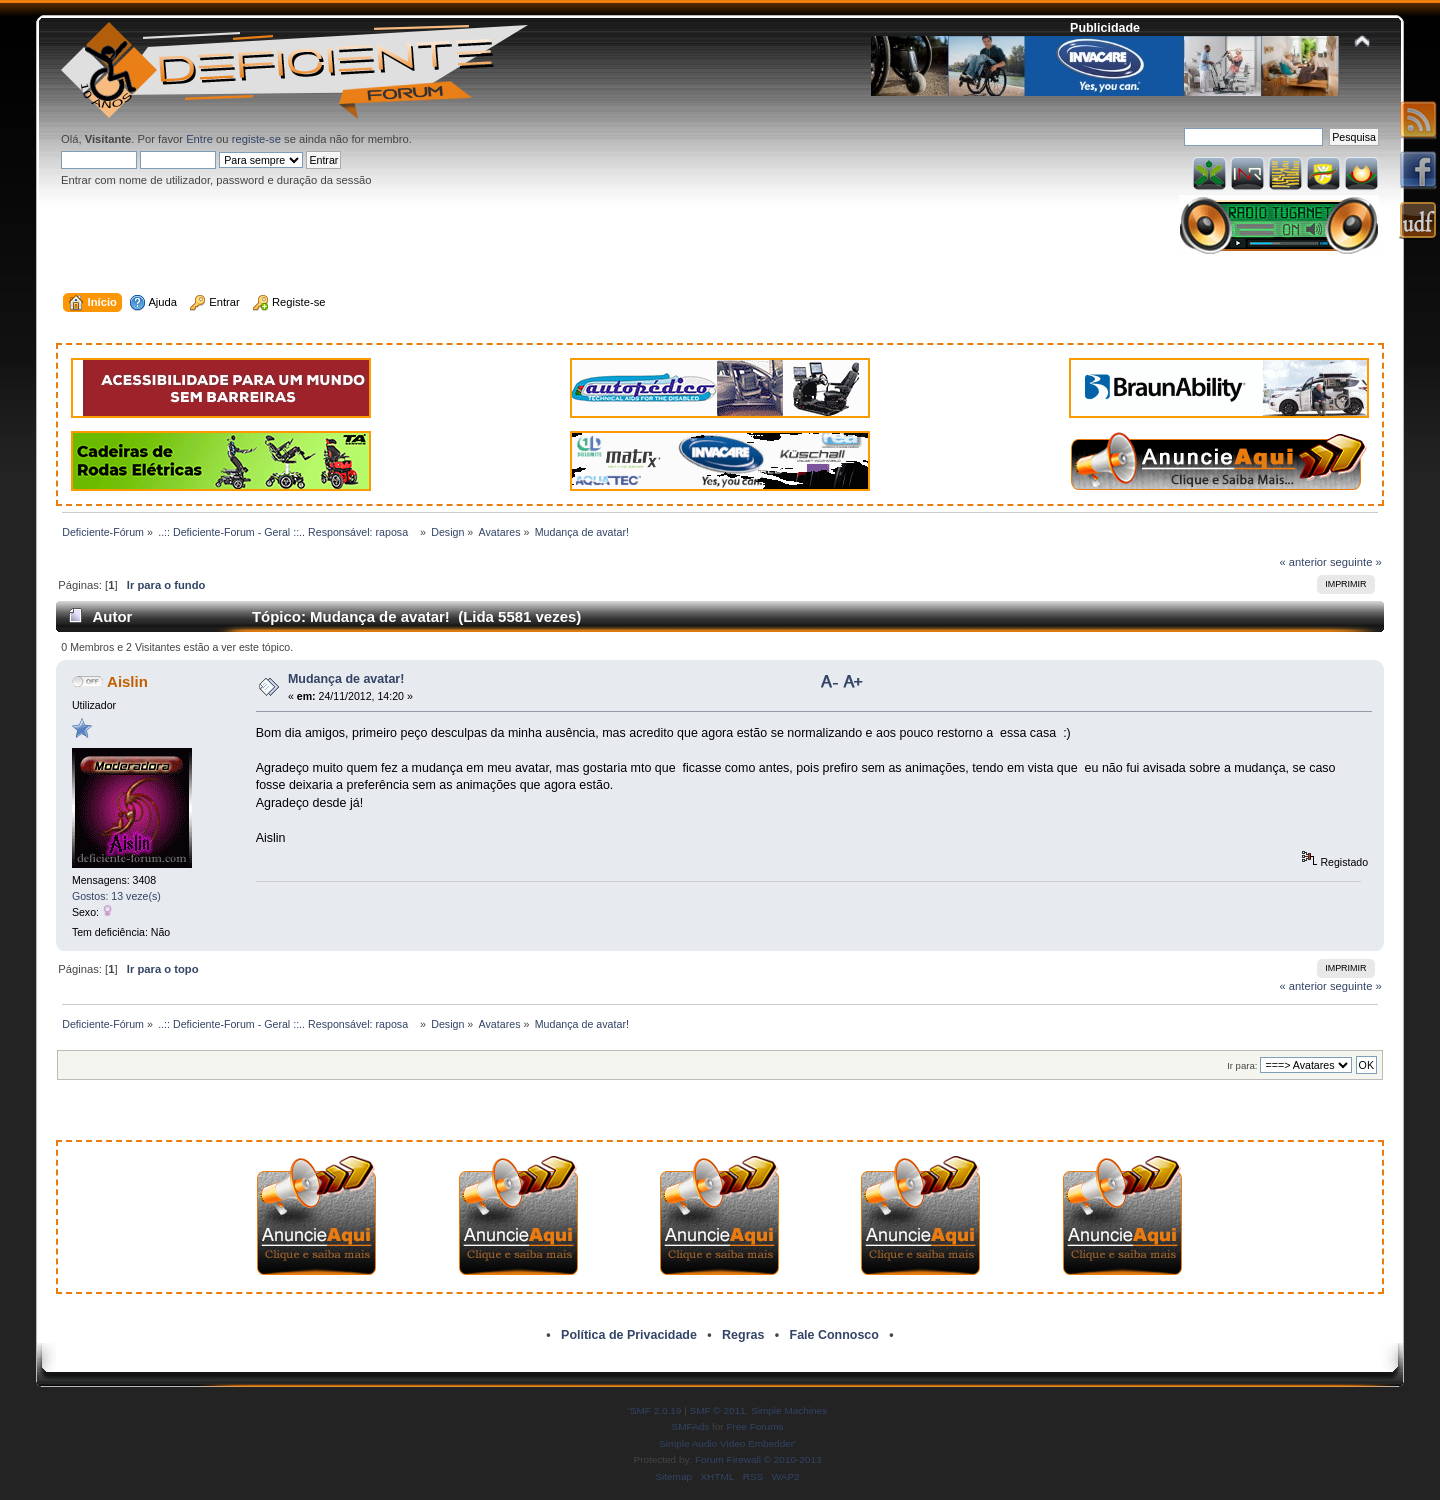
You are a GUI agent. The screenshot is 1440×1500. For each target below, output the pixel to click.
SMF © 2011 (718, 1410)
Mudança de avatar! (346, 679)
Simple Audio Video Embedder (726, 1443)
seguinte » (1356, 562)
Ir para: (1242, 1065)
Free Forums (754, 1426)
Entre (199, 139)
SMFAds (691, 1426)
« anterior (1302, 562)
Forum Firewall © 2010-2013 (758, 1459)
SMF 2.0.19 (656, 1410)
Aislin (127, 681)
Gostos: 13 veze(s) (116, 896)
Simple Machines (789, 1410)
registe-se (256, 139)
